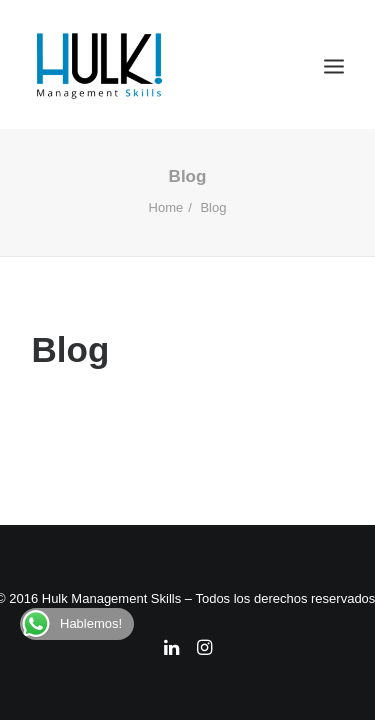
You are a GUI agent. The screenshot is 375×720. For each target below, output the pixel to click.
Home (166, 207)
